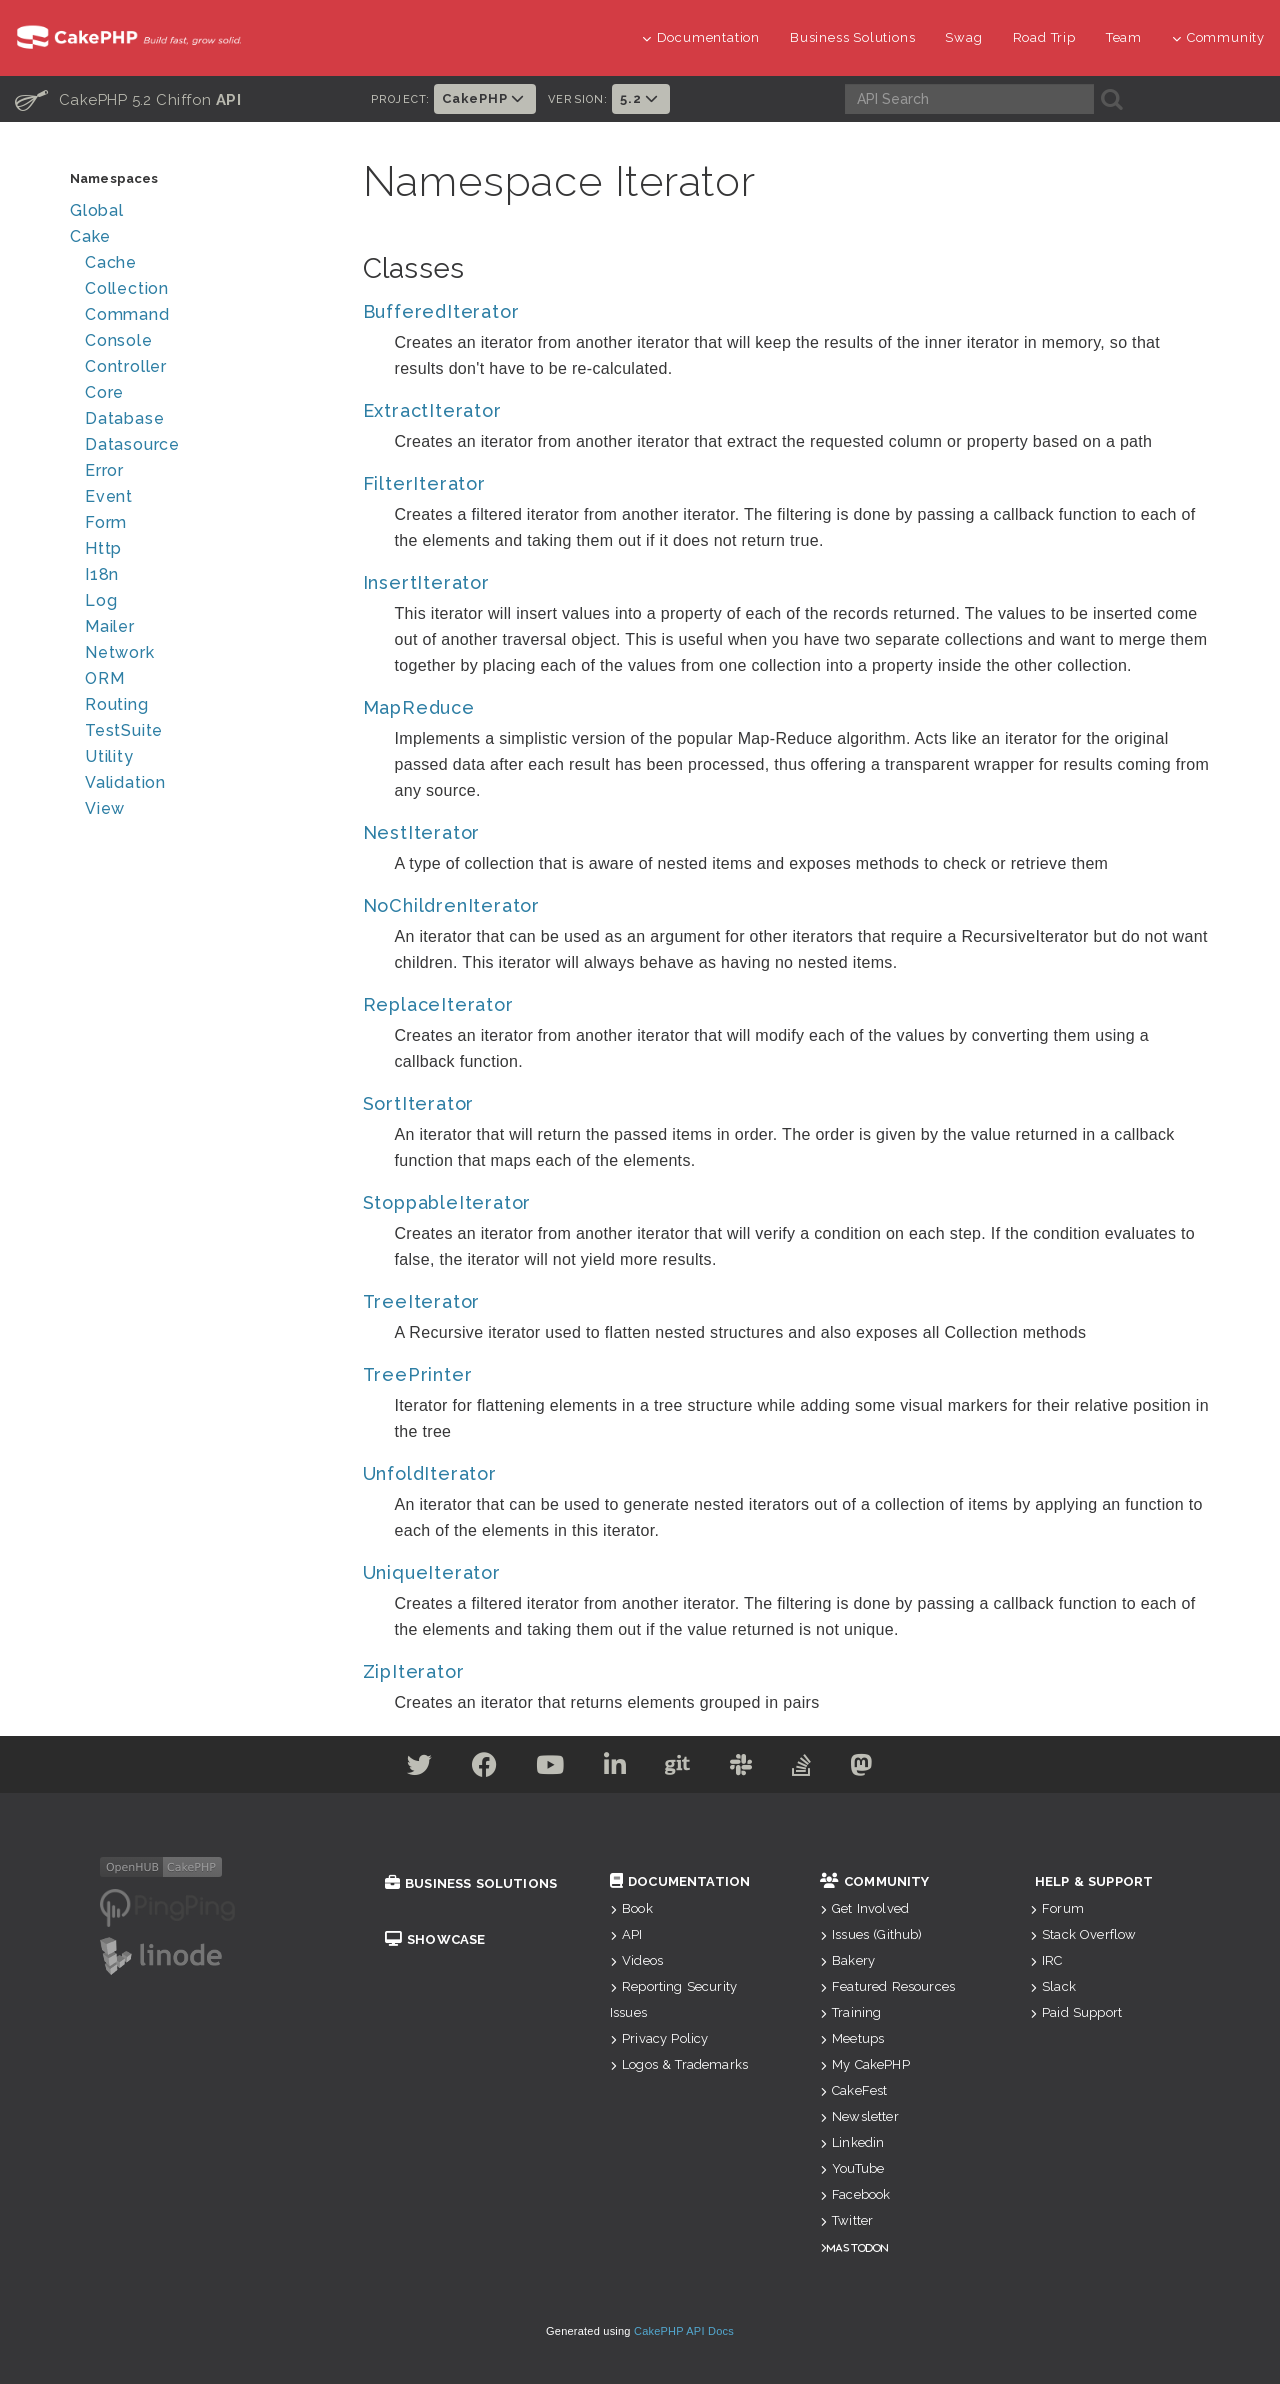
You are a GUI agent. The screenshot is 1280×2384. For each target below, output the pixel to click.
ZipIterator (414, 1671)
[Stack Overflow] (807, 1768)
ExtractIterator (432, 410)
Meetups (852, 2038)
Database (124, 418)
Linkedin (852, 2142)
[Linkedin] (614, 1768)
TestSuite (124, 730)
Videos (636, 1960)
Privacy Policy (659, 2038)
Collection (127, 288)
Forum (1057, 1908)
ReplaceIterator (438, 1004)
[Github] (679, 1768)
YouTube (852, 2168)
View (105, 808)
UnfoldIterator (430, 1473)
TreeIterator (422, 1301)
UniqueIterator (432, 1572)
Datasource (132, 444)
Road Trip (1044, 37)
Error (104, 470)
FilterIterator (424, 483)
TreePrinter (418, 1374)
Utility (109, 756)
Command (127, 314)
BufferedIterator (441, 311)
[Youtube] (547, 1768)
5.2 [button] (641, 98)
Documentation (701, 37)
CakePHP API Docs (684, 2331)
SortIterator (419, 1103)
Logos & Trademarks (679, 2064)
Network (120, 652)
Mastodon (857, 2247)
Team (1124, 37)
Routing (117, 704)
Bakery (847, 1960)
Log (101, 600)
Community (1218, 37)
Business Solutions (852, 37)
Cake (90, 236)
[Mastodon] (868, 1768)
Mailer (110, 626)
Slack (1053, 1986)
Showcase (435, 1939)
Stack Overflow (1083, 1934)
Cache (111, 262)
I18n (102, 574)
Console (119, 340)
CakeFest (853, 2090)
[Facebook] (480, 1768)
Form (106, 522)
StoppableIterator (447, 1202)
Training (850, 2012)
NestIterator (422, 832)
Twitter (846, 2220)
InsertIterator (426, 582)
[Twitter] (413, 1768)
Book (631, 1908)
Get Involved (864, 1908)
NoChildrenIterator (451, 905)
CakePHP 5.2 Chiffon (128, 99)
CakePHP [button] (485, 98)
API (626, 1934)
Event (109, 496)
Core (104, 392)
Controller (126, 366)
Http (103, 548)
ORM (104, 678)
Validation (125, 782)
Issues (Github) (871, 1934)
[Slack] (744, 1768)
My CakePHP (865, 2064)
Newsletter (859, 2116)
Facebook (855, 2194)
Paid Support (1076, 2012)
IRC (1046, 1960)
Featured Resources (887, 1986)
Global (97, 210)
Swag (963, 37)
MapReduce (419, 707)
